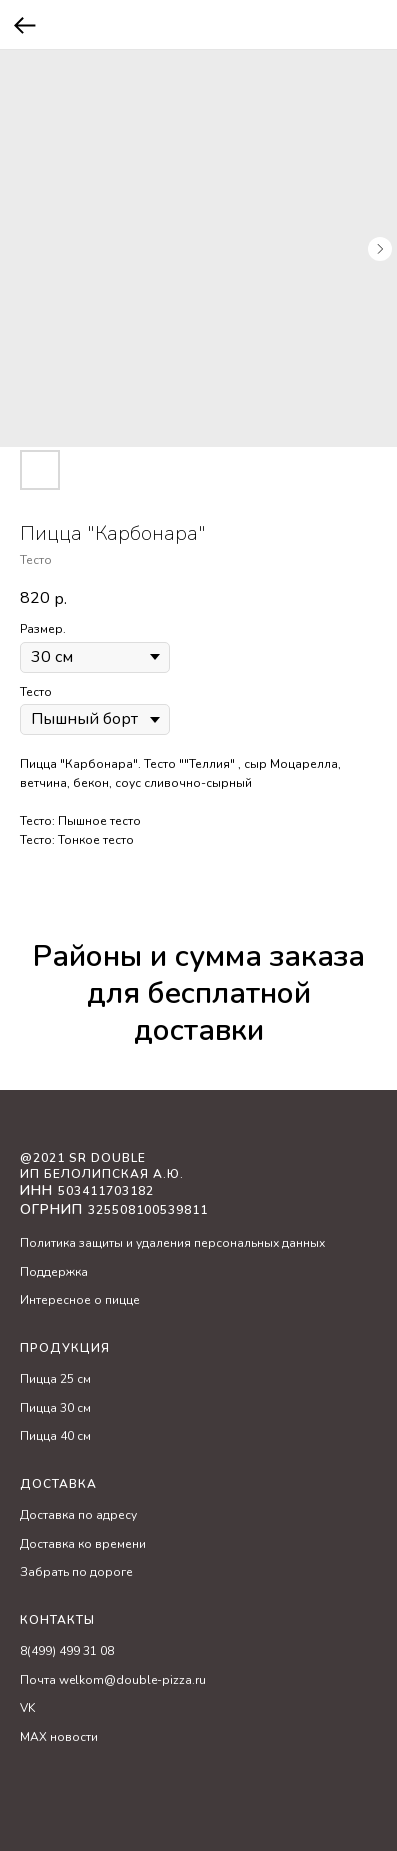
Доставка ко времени (83, 1544)
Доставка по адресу (78, 1515)
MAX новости (59, 1737)
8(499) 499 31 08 (67, 1651)
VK (27, 1708)
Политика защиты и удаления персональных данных (172, 1243)
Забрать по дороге (76, 1572)
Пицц (35, 1379)
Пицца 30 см (55, 1408)
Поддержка (54, 1272)
